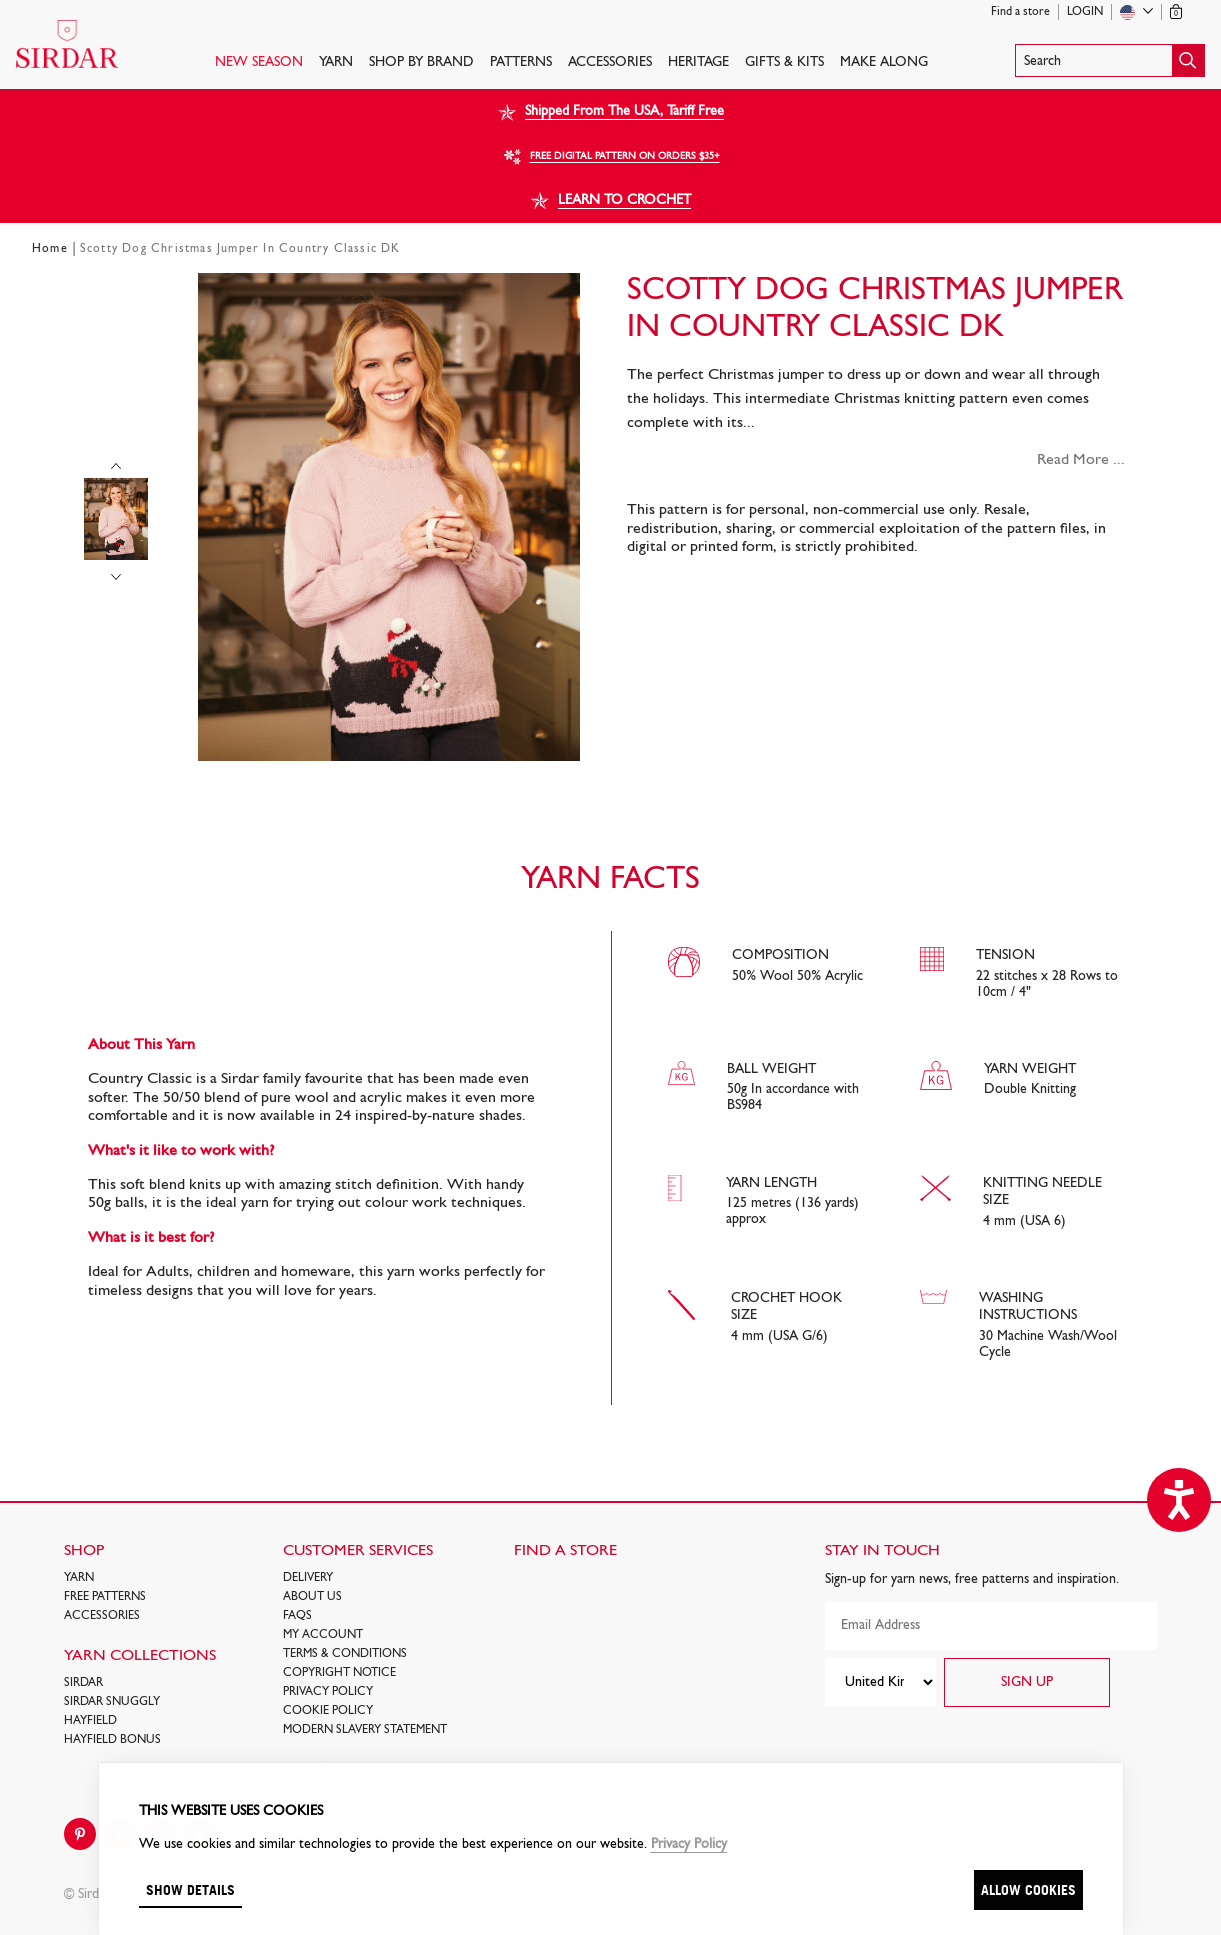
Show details (190, 1889)
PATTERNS (521, 62)
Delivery (308, 1578)
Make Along (884, 62)
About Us (312, 1597)
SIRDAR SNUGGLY (112, 1702)
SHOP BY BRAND (421, 62)
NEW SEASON (259, 62)
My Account (323, 1635)
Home (50, 249)
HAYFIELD (90, 1721)
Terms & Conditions (345, 1654)
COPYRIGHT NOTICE (339, 1673)
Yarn (336, 62)
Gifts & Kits (784, 62)
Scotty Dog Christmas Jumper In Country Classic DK (240, 249)
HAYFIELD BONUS (112, 1740)
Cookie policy (328, 1711)
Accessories (610, 62)
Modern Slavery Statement (365, 1730)
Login (1085, 12)
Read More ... (1081, 460)
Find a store (1020, 12)
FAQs (297, 1616)
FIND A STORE (565, 1551)
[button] (1110, 60)
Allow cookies (1028, 1889)
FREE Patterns (105, 1597)
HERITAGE (698, 62)
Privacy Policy (328, 1692)
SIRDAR (83, 1683)
